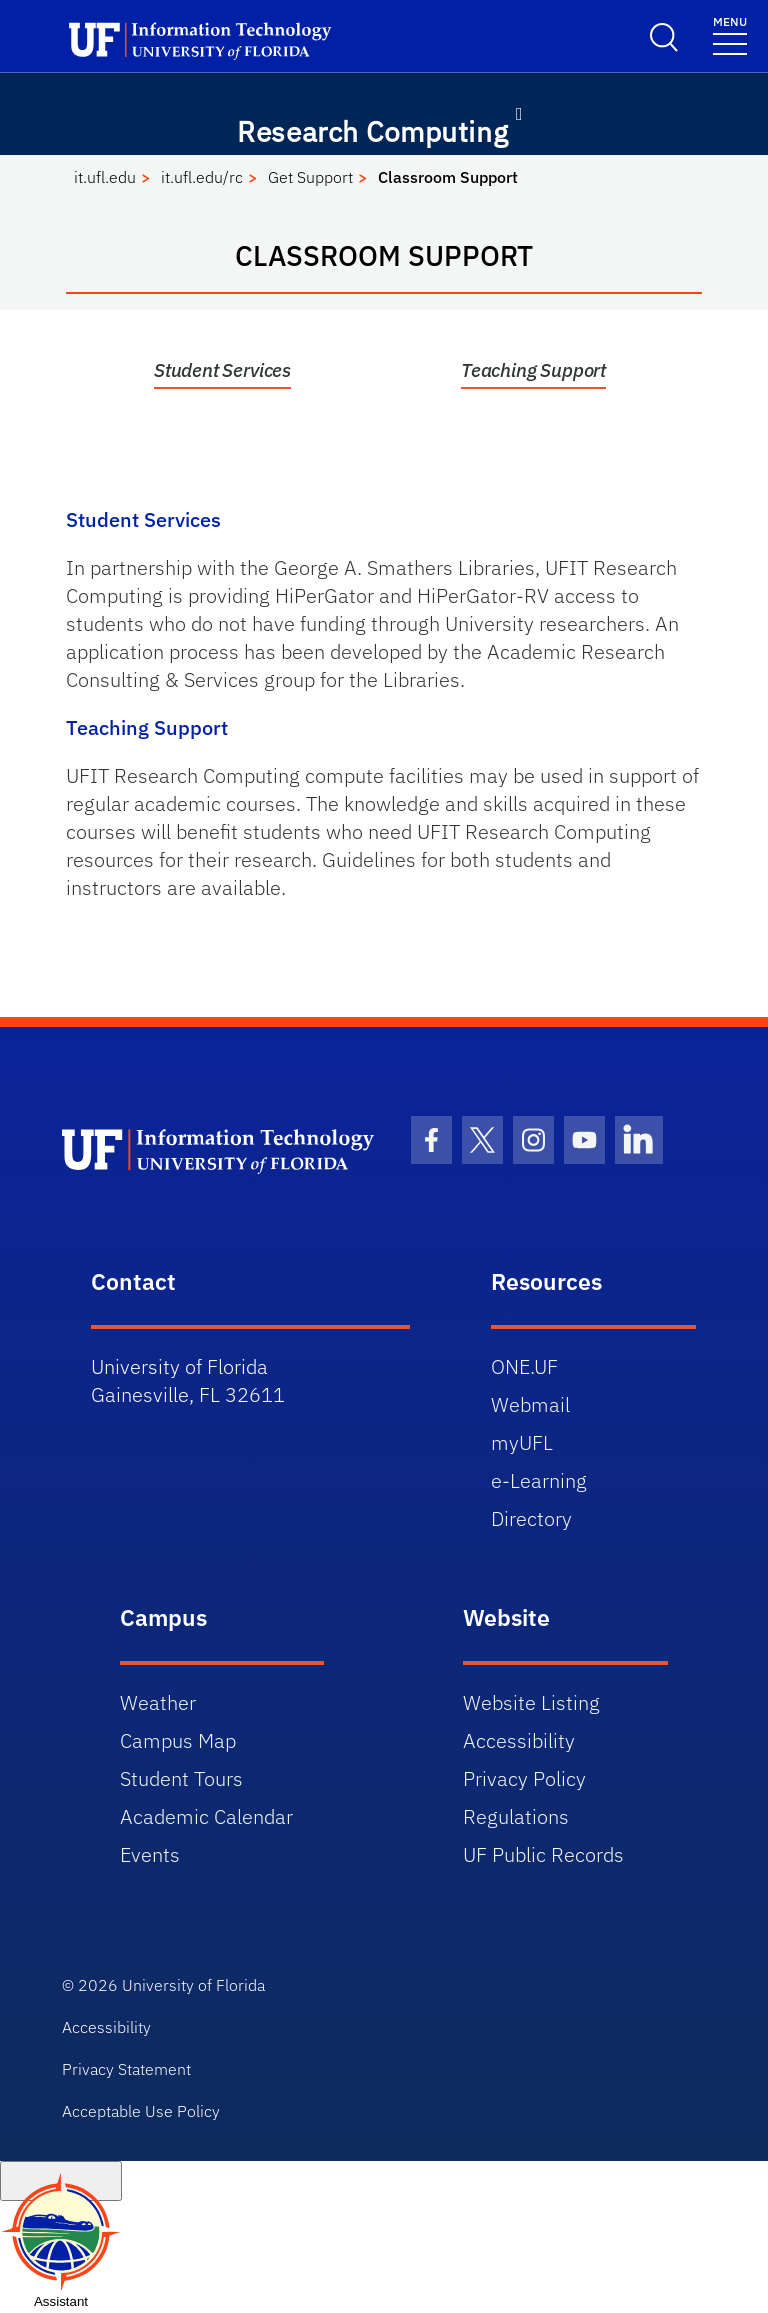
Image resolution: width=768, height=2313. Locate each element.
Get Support (310, 177)
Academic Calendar (206, 1816)
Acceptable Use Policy (141, 2111)
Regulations (516, 1816)
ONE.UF (524, 1366)
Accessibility (519, 1740)
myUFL (522, 1442)
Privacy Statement (126, 2069)
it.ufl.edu (105, 177)
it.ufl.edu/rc (202, 177)
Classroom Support (448, 177)
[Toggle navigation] (730, 34)
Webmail (530, 1404)
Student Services (222, 370)
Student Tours (181, 1778)
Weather (158, 1702)
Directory (531, 1518)
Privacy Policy (524, 1778)
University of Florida (193, 1985)
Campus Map (178, 1740)
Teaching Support (533, 370)
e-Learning (539, 1480)
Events (150, 1854)
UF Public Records (543, 1854)
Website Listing (531, 1702)
